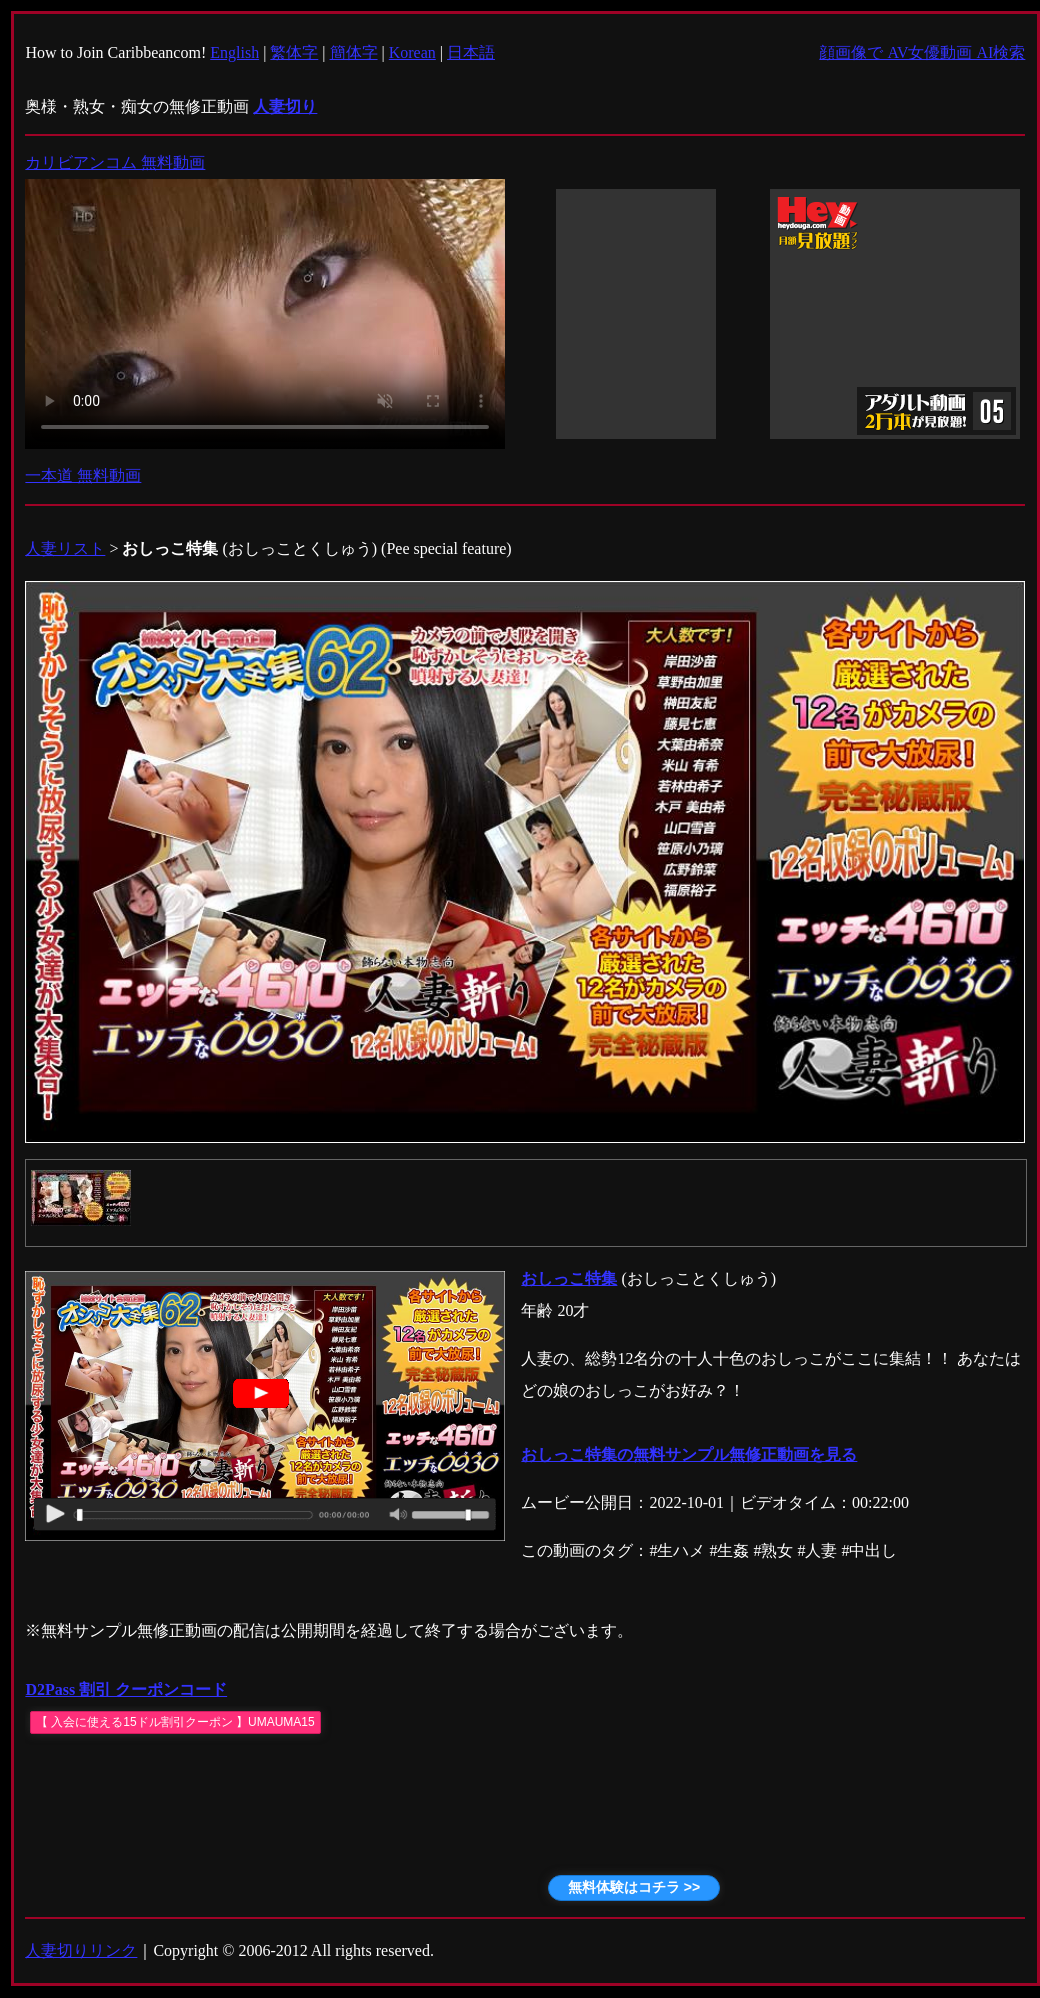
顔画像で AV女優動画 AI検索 (922, 52)
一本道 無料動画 (83, 475)
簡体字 (354, 52)
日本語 (471, 52)
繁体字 (294, 52)
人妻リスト (65, 548)
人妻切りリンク (81, 1950)
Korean (412, 52)
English (234, 52)
